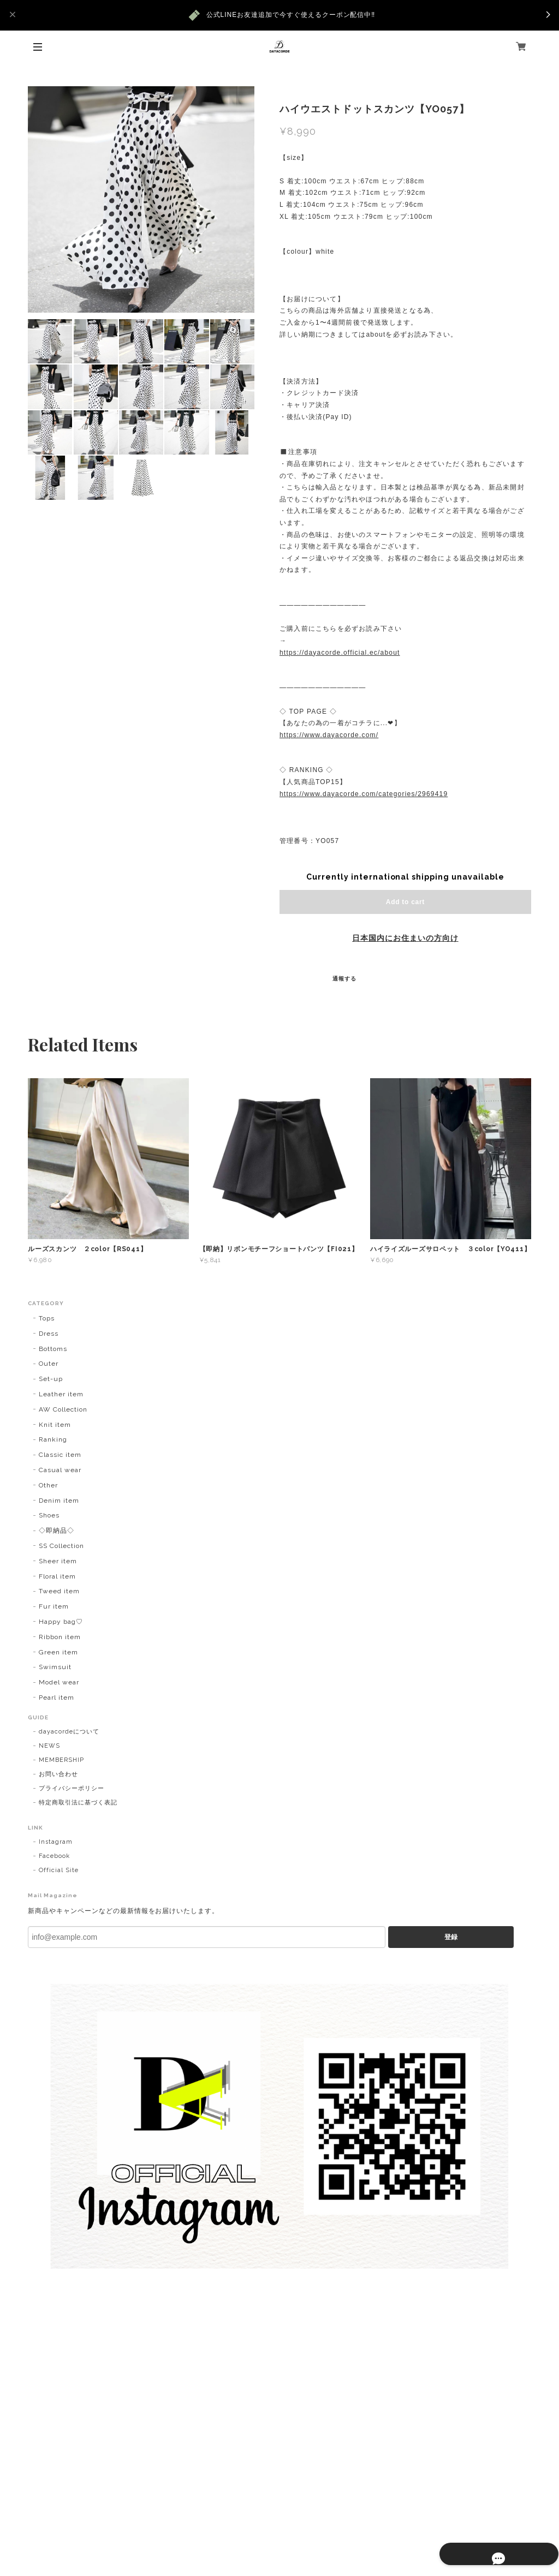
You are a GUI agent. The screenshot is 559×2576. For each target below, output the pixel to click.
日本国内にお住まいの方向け (405, 938)
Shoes (49, 1515)
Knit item (55, 1425)
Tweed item (59, 1591)
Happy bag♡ (61, 1621)
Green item (58, 1652)
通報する (344, 979)
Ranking (53, 1439)
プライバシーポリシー (71, 1788)
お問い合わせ (58, 1774)
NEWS (49, 1745)
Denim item (59, 1500)
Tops (47, 1318)
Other (48, 1485)
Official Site (58, 1870)
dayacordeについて (69, 1731)
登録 (450, 1937)
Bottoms (53, 1349)
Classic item (60, 1455)
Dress (48, 1333)
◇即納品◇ (56, 1530)
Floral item (57, 1576)
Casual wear (60, 1470)
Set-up (51, 1379)
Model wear (59, 1682)
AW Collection (63, 1409)
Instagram (56, 1841)
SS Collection (61, 1546)
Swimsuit (55, 1667)
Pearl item (56, 1697)
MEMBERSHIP (61, 1760)
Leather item (61, 1394)
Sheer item (58, 1561)
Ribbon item (60, 1637)
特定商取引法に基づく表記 (78, 1802)
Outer (48, 1363)
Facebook (54, 1856)
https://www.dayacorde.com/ (329, 735)
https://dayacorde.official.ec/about (340, 652)
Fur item (54, 1606)
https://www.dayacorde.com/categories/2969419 (364, 794)
